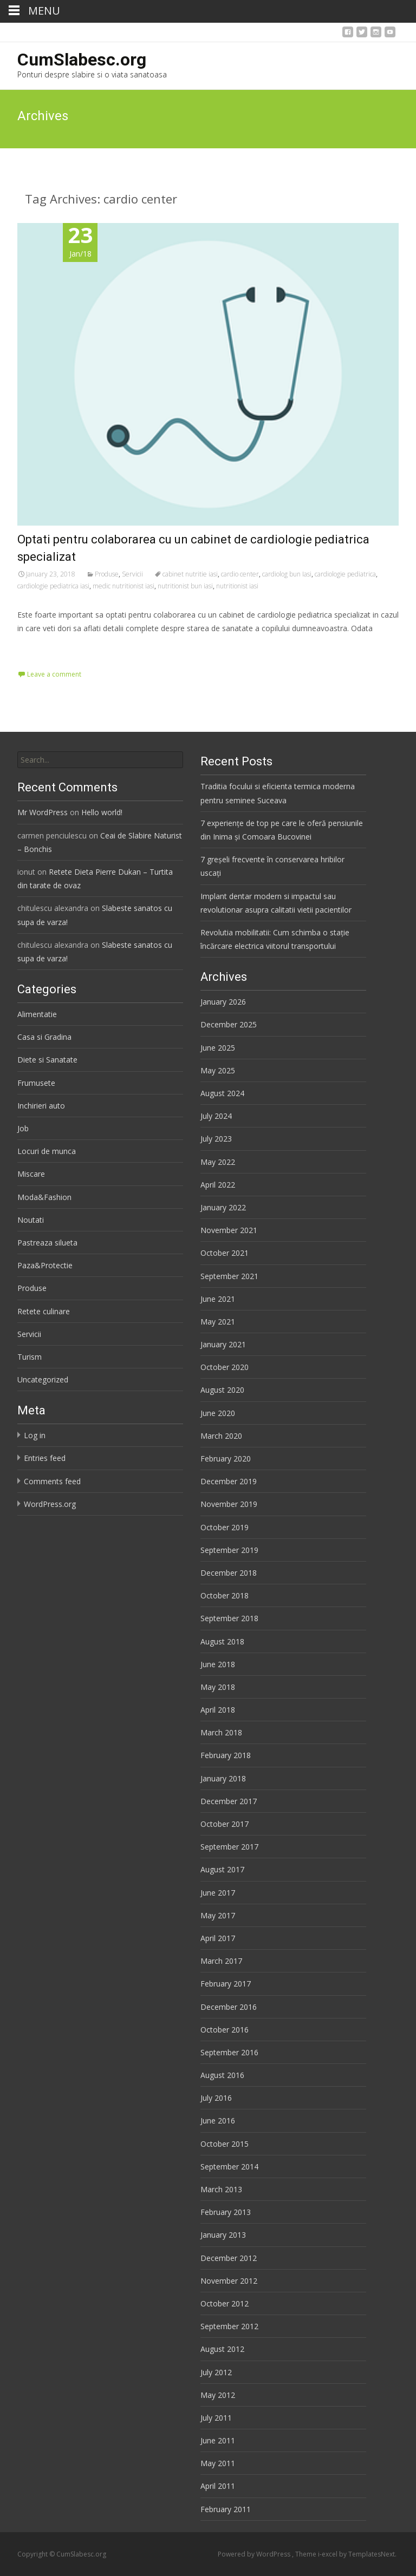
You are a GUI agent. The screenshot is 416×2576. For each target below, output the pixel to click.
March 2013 (221, 2189)
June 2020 (217, 1413)
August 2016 (222, 2075)
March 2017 (221, 1961)
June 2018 (217, 1664)
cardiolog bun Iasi (286, 574)
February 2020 (225, 1458)
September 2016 (229, 2052)
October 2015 (224, 2144)
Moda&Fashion (44, 1197)
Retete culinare (43, 1311)
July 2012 (216, 2372)
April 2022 (217, 1184)
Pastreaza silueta (47, 1242)
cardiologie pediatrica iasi (53, 586)
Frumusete (36, 1083)
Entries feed (45, 1458)
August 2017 (222, 1869)
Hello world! (101, 812)
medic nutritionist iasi (123, 586)
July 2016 (216, 2098)
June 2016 (217, 2120)
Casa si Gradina (44, 1037)
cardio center (240, 574)
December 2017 (228, 1801)
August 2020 (222, 1390)
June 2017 (217, 1892)
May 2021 (217, 1321)
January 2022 (223, 1207)
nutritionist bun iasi (185, 586)
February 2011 (225, 2509)
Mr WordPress (42, 812)
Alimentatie (37, 1014)
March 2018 (221, 1732)
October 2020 (224, 1367)
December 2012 (228, 2258)
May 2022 (217, 1162)
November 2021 (228, 1230)
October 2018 (224, 1595)
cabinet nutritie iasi (190, 574)
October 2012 (224, 2303)
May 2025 (217, 1070)
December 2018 (228, 1573)
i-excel (328, 2554)
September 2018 (229, 1618)
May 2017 (217, 1915)
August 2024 (222, 1093)
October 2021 (224, 1253)
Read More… (41, 649)
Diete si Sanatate (47, 1059)
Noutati (30, 1220)
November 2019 (228, 1504)
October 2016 (224, 2029)
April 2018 (217, 1710)
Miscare (31, 1174)
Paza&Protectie (45, 1265)
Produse (107, 574)
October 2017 (224, 1824)
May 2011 (217, 2463)
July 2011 (216, 2418)
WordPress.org (50, 1504)
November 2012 (228, 2281)
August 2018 (222, 1641)
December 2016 (228, 2007)
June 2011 (217, 2440)
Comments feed (52, 1481)
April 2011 (217, 2486)
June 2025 (217, 1048)
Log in (35, 1435)
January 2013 (223, 2235)
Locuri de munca (46, 1151)
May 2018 (217, 1687)
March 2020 (221, 1436)
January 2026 (223, 1002)
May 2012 (217, 2395)
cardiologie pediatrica (345, 574)
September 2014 (229, 2166)
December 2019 (228, 1481)
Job (23, 1128)
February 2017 (225, 1983)
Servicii (132, 574)
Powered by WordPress (255, 2554)
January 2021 (223, 1344)
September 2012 (229, 2326)
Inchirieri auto (41, 1105)
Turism (29, 1357)
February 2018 (225, 1755)
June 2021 (217, 1299)
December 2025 (228, 1024)
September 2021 (229, 1276)
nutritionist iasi (237, 586)
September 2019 (229, 1550)
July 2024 (216, 1116)
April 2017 (217, 1938)
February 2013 (225, 2212)
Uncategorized (42, 1379)
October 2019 (224, 1527)
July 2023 (216, 1138)
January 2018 (223, 1778)
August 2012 (222, 2349)
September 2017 (229, 1846)
